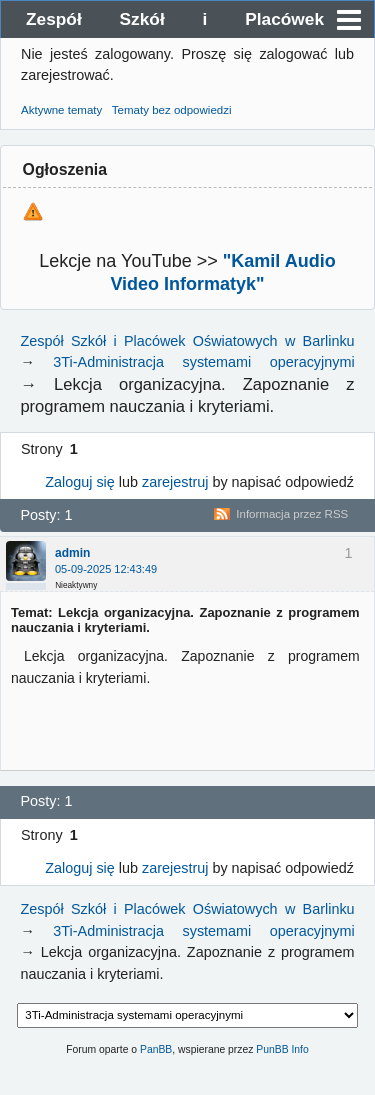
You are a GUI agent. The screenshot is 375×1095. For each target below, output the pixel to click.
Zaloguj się (80, 482)
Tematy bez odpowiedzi (172, 110)
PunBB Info (282, 1049)
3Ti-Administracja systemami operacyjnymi (203, 362)
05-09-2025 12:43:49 (106, 569)
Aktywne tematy (61, 110)
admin (72, 553)
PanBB (156, 1049)
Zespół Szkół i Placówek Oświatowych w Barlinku (175, 23)
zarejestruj (175, 482)
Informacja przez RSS (292, 514)
